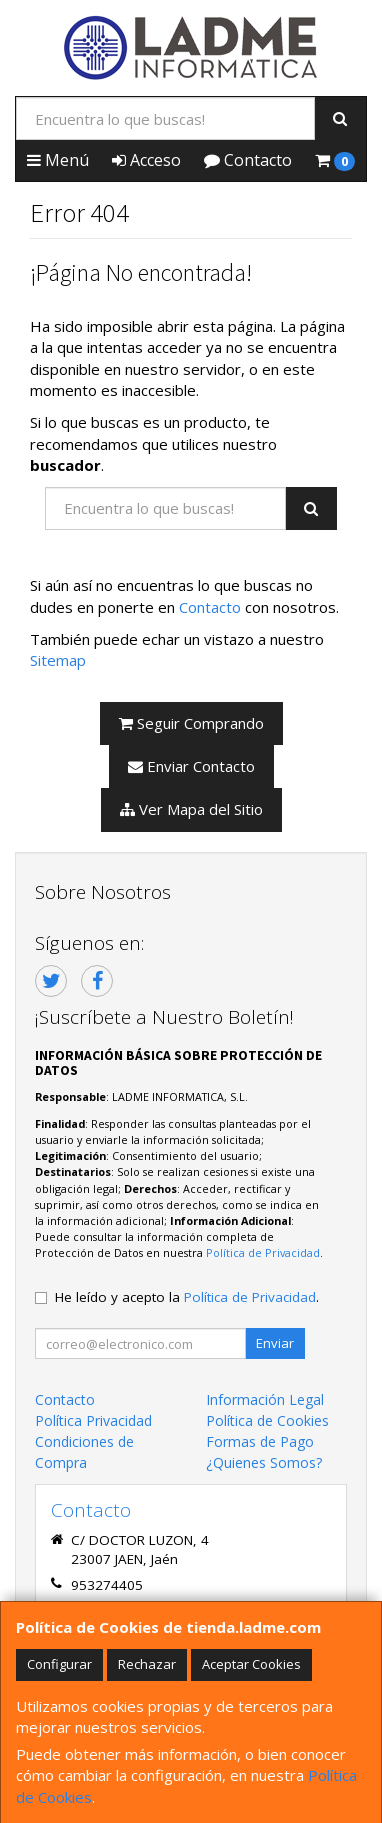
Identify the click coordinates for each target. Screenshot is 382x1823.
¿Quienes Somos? (264, 1462)
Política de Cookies (267, 1420)
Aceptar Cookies (251, 1664)
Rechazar (147, 1664)
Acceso (146, 160)
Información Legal (265, 1399)
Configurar (59, 1664)
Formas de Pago (260, 1441)
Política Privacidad (93, 1420)
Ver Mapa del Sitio (191, 809)
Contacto (248, 160)
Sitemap (58, 660)
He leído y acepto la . (187, 1297)
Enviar (275, 1343)
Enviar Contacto (191, 766)
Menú (58, 160)
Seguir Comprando (191, 723)
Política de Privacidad (263, 1252)
